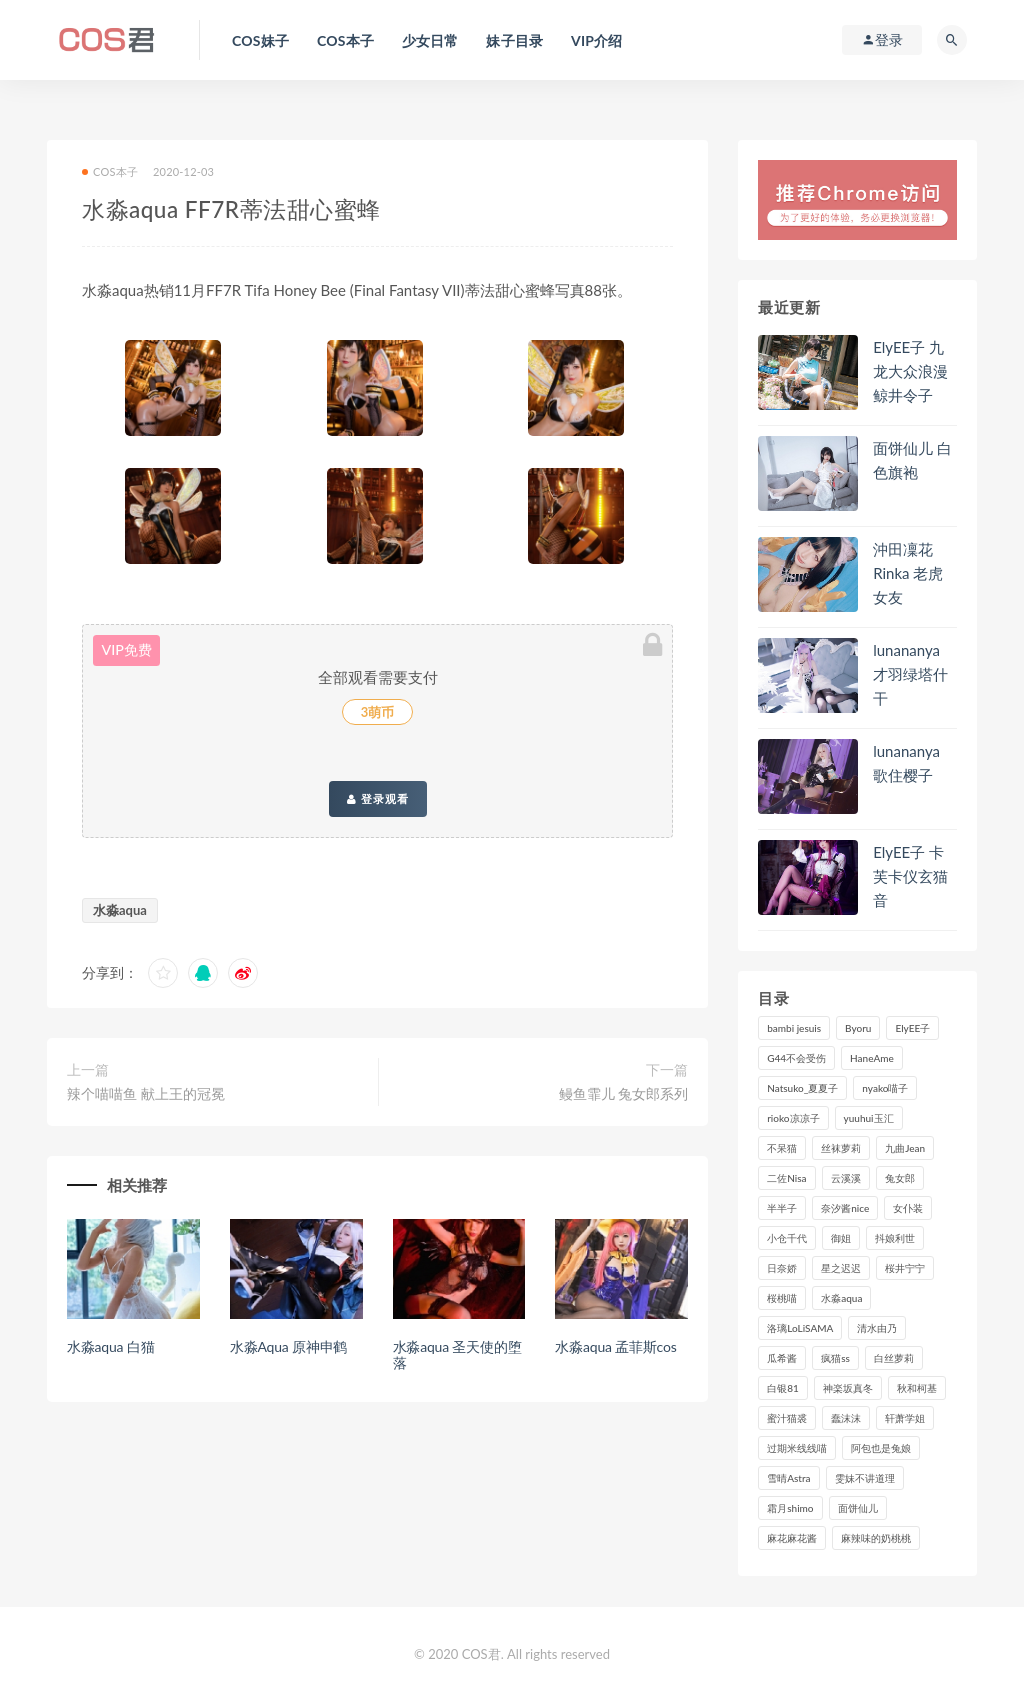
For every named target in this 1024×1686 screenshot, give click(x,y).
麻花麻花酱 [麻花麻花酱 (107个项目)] (792, 1538)
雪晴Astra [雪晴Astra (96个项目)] (788, 1478)
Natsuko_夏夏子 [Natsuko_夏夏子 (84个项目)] (802, 1088)
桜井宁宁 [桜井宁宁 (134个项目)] (905, 1268)
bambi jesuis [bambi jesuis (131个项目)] (794, 1028)
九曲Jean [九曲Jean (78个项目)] (905, 1148)
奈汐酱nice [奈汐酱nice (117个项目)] (845, 1208)
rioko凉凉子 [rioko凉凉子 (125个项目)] (793, 1118)
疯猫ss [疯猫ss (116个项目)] (835, 1358)
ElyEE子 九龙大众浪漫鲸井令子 (910, 371)
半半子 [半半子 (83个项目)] (782, 1208)
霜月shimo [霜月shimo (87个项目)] (790, 1508)
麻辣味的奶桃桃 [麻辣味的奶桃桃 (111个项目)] (876, 1538)
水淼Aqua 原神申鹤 (288, 1346)
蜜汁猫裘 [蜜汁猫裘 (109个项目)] (787, 1418)
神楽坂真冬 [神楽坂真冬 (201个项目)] (848, 1388)
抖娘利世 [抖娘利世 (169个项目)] (895, 1238)
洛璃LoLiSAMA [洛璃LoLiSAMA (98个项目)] (800, 1328)
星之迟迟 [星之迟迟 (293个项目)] (841, 1268)
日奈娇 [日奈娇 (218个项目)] (782, 1268)
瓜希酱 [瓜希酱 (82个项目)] (782, 1358)
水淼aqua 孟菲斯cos (615, 1346)
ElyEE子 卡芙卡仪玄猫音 (910, 876)
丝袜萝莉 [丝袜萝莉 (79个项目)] (841, 1148)
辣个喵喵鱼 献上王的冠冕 (146, 1093)
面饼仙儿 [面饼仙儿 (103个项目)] (858, 1508)
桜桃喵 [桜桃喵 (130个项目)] (782, 1298)
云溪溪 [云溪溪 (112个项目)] (846, 1178)
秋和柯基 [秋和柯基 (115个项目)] (917, 1388)
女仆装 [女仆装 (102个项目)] (908, 1208)
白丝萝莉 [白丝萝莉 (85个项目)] (894, 1358)
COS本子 (110, 171)
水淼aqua (120, 910)
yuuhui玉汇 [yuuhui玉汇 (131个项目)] (869, 1118)
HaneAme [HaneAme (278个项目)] (872, 1058)
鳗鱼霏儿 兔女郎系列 (624, 1093)
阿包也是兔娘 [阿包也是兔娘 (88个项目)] (881, 1448)
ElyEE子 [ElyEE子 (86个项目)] (912, 1028)
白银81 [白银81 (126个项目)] (783, 1388)
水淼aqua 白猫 (110, 1346)
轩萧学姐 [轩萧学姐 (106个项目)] (905, 1418)
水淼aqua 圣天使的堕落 (457, 1355)
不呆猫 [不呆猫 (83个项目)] (782, 1148)
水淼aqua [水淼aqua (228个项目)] (841, 1298)
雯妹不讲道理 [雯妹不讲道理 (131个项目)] (865, 1478)
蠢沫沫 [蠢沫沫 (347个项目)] (846, 1418)
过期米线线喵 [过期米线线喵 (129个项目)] (797, 1448)
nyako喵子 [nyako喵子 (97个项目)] (885, 1088)
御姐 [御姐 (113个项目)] (841, 1238)
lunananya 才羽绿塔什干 (910, 674)
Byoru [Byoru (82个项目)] (858, 1028)
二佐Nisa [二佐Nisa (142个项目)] (786, 1178)
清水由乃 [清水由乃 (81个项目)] (877, 1328)
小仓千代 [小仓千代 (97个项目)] (787, 1238)
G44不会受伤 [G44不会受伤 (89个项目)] (796, 1058)
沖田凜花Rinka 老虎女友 (908, 573)
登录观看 (378, 799)
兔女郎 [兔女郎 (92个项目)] (900, 1178)
